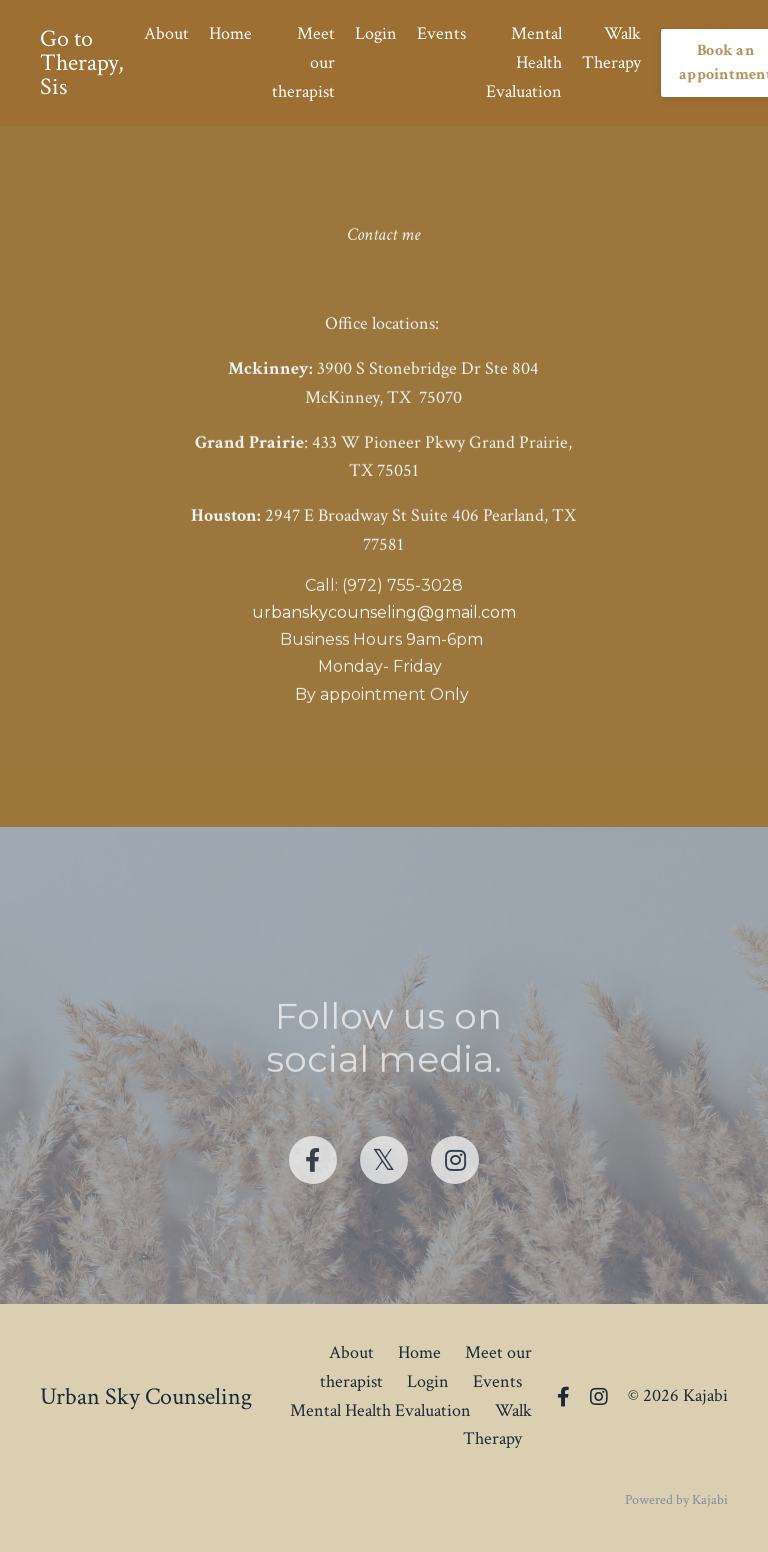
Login (376, 33)
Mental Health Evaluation (524, 62)
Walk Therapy (611, 48)
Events (441, 33)
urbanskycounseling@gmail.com (384, 614)
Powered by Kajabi (676, 1500)
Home (230, 33)
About (166, 33)
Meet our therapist (303, 62)
